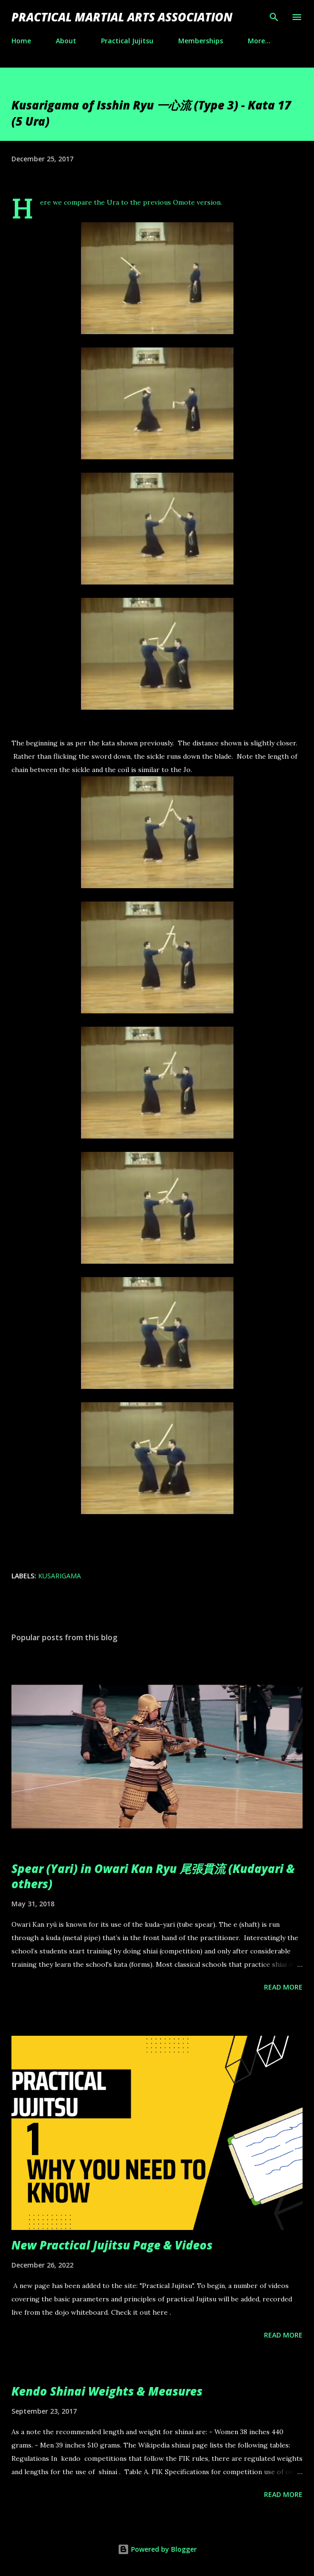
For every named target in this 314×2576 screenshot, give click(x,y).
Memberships (200, 40)
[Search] (274, 17)
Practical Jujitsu (127, 40)
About (66, 40)
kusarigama (59, 1575)
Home (21, 40)
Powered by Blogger (157, 2549)
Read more (283, 1986)
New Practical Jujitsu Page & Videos (112, 2245)
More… (259, 40)
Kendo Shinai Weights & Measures (107, 2391)
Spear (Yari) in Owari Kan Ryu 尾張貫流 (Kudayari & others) (153, 1876)
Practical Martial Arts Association (122, 17)
